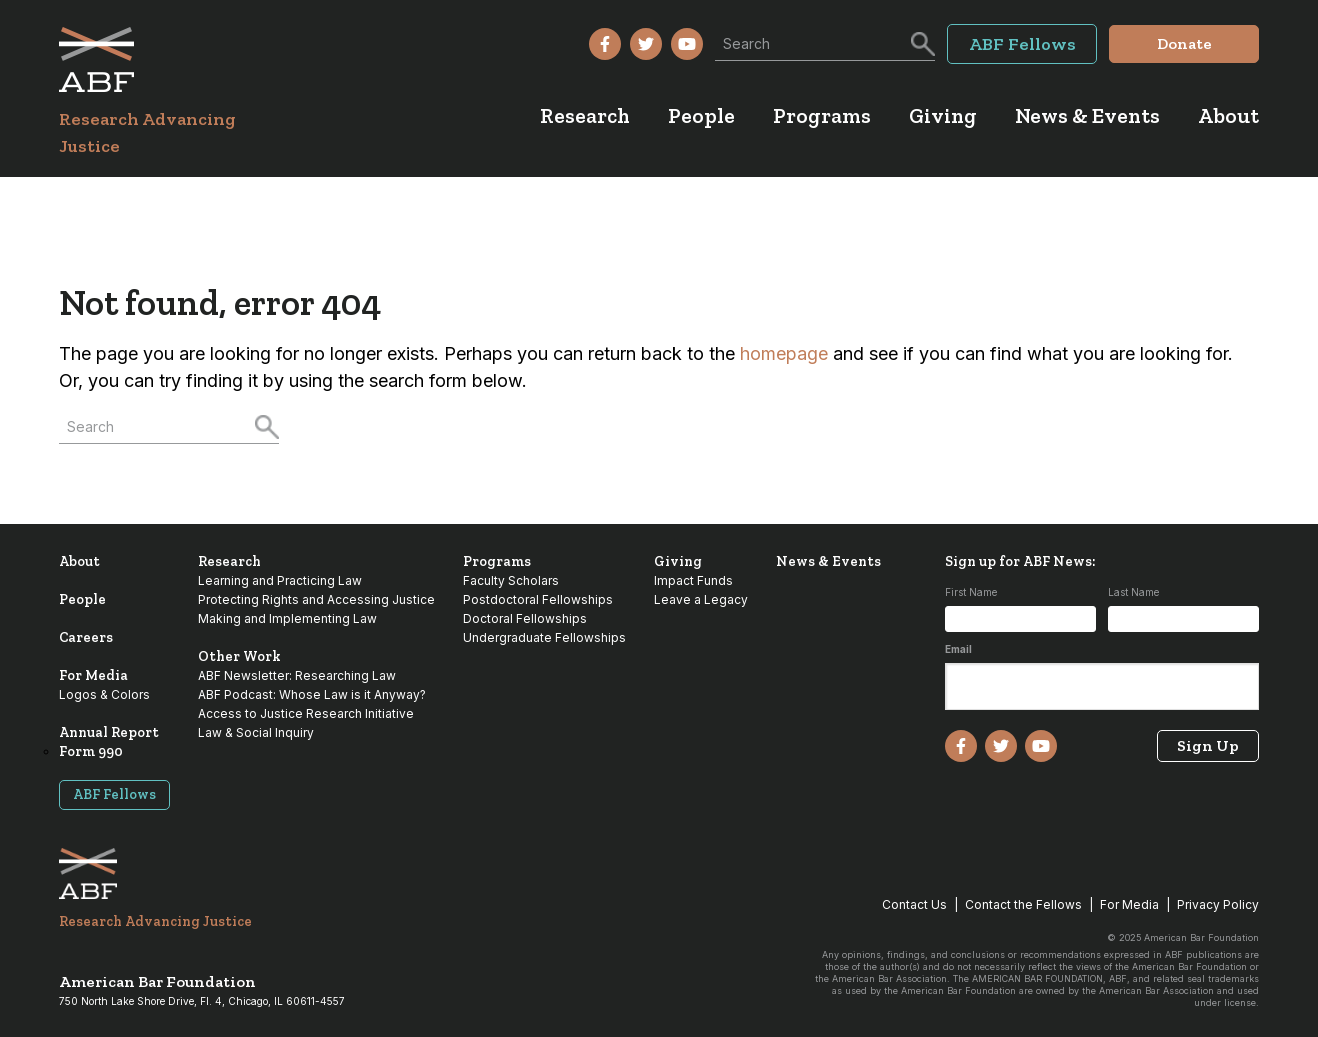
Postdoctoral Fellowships (538, 599)
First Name (971, 592)
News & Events (828, 561)
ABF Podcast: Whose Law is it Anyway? (312, 694)
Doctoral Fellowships (525, 618)
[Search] (921, 42)
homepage (784, 353)
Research (229, 561)
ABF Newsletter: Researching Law (297, 675)
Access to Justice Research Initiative (306, 713)
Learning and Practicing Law (280, 580)
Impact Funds (693, 580)
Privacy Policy (1218, 904)
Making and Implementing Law (287, 618)
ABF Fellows (114, 794)
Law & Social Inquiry (256, 732)
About (79, 561)
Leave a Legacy (701, 599)
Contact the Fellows (1023, 904)
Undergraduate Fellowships (544, 637)
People (82, 599)
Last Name (1133, 592)
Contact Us (914, 904)
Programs (497, 561)
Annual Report (109, 732)
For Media (93, 675)
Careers (86, 637)
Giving (678, 561)
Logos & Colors (104, 694)
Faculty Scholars (511, 580)
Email (958, 649)
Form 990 (91, 751)
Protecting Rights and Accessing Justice (316, 599)
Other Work (239, 656)
